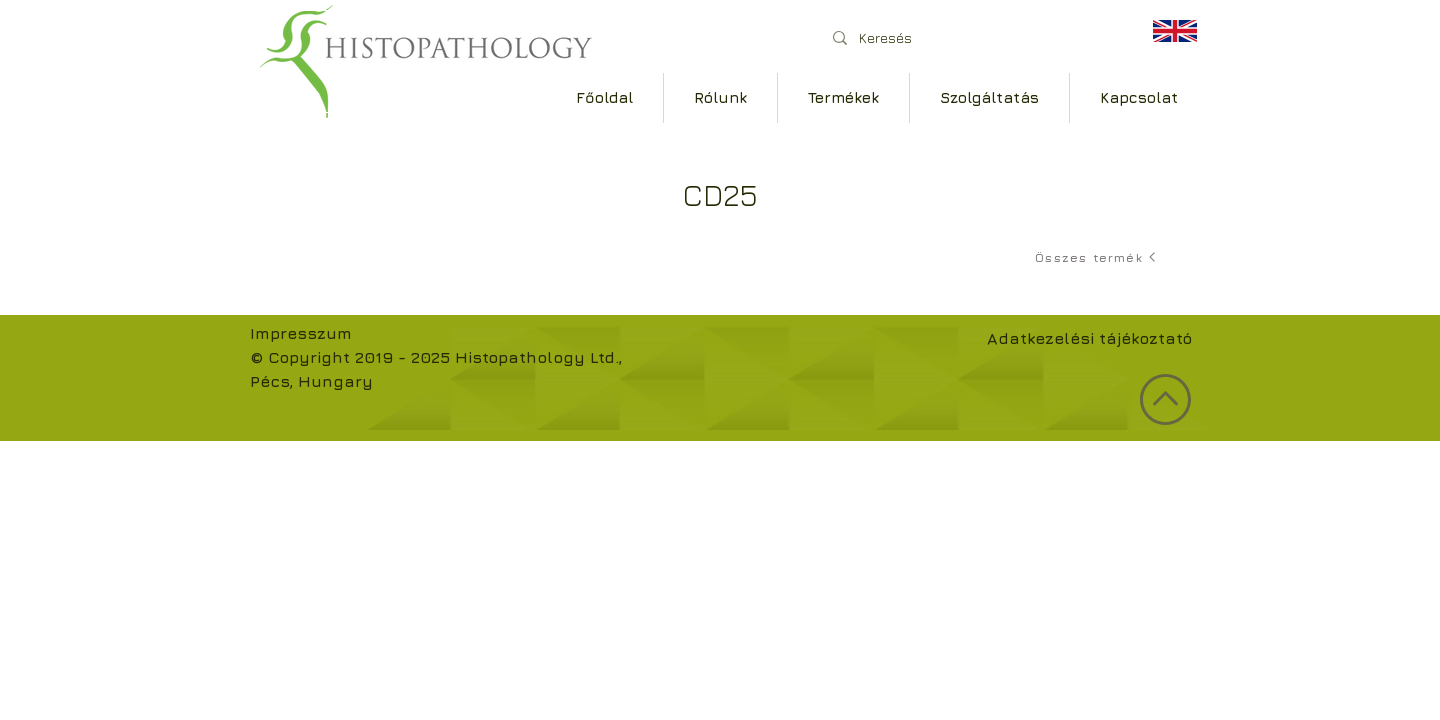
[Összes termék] (1097, 257)
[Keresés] (969, 37)
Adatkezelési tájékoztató (1089, 338)
